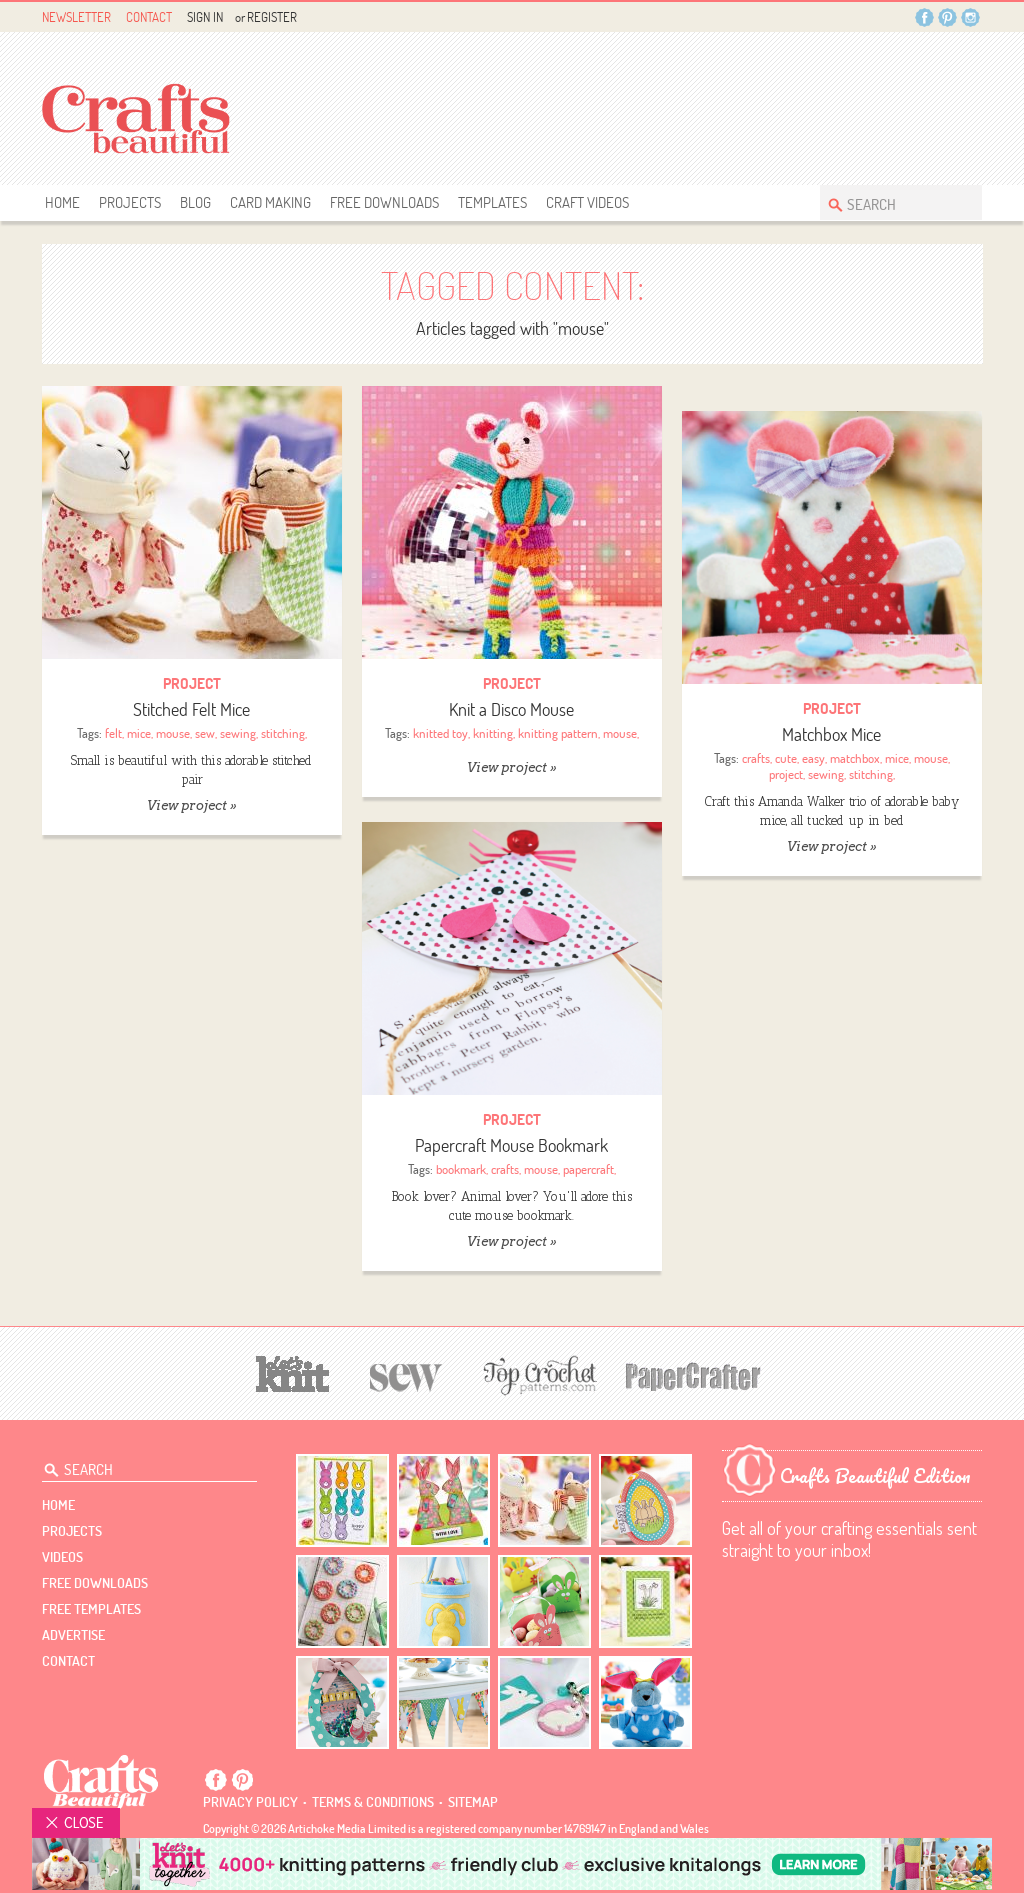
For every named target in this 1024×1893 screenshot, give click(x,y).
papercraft (588, 1169)
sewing (238, 733)
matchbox (855, 758)
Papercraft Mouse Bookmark (511, 1145)
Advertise (73, 1635)
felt (113, 733)
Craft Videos (587, 202)
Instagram (970, 17)
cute (786, 758)
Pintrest (947, 17)
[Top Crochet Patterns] (537, 1375)
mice (139, 733)
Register (272, 17)
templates (492, 202)
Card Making (270, 202)
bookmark (461, 1169)
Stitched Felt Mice (191, 709)
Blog (195, 202)
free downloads (384, 202)
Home (62, 202)
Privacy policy (250, 1802)
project (786, 774)
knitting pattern (558, 733)
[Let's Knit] (293, 1371)
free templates (91, 1609)
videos (62, 1557)
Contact (149, 17)
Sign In (205, 17)
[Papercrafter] (693, 1374)
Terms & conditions (373, 1802)
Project (192, 683)
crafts (756, 758)
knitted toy (440, 733)
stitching (283, 733)
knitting (493, 733)
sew (205, 733)
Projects (130, 202)
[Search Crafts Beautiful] (891, 202)
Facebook (924, 17)
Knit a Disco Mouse (511, 709)
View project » (191, 805)
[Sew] (406, 1374)
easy (813, 758)
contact (68, 1661)
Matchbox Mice (831, 734)
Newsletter (76, 17)
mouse (173, 733)
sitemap (473, 1802)
